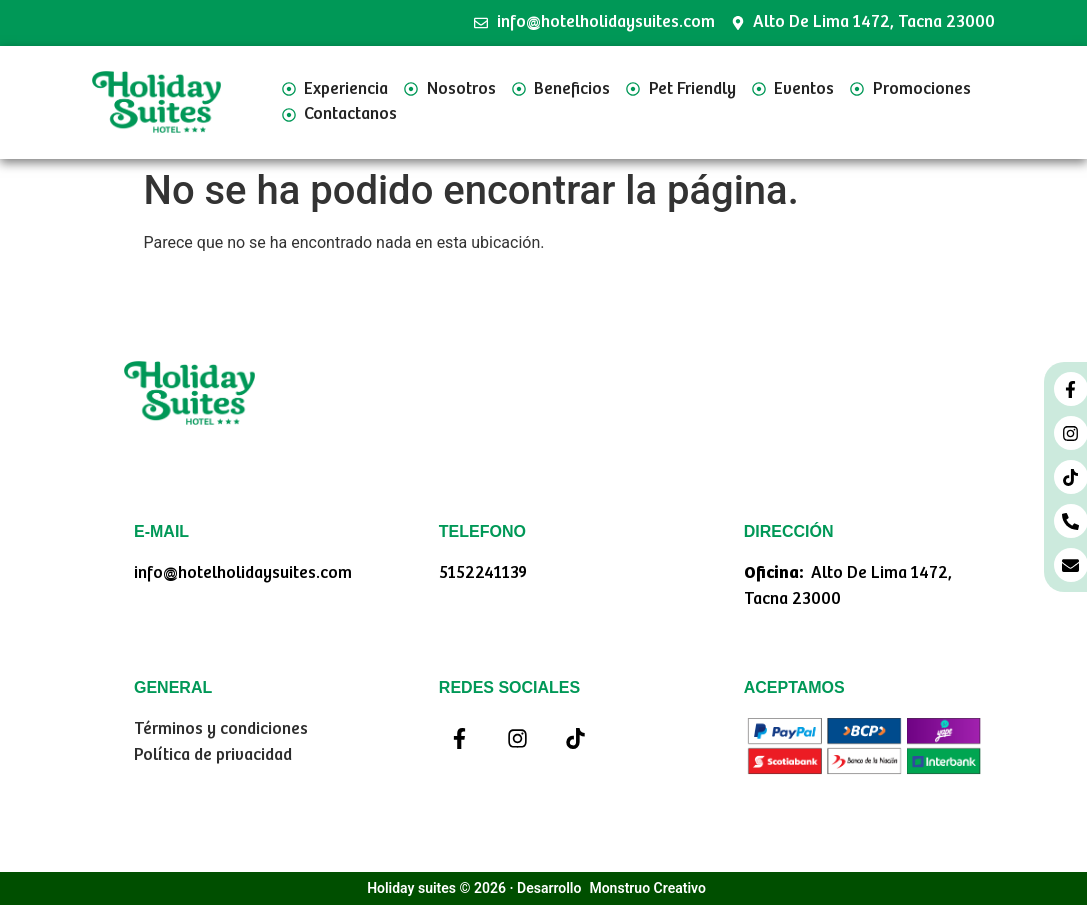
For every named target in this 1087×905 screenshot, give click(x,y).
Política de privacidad (213, 755)
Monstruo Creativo (647, 888)
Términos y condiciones (221, 729)
